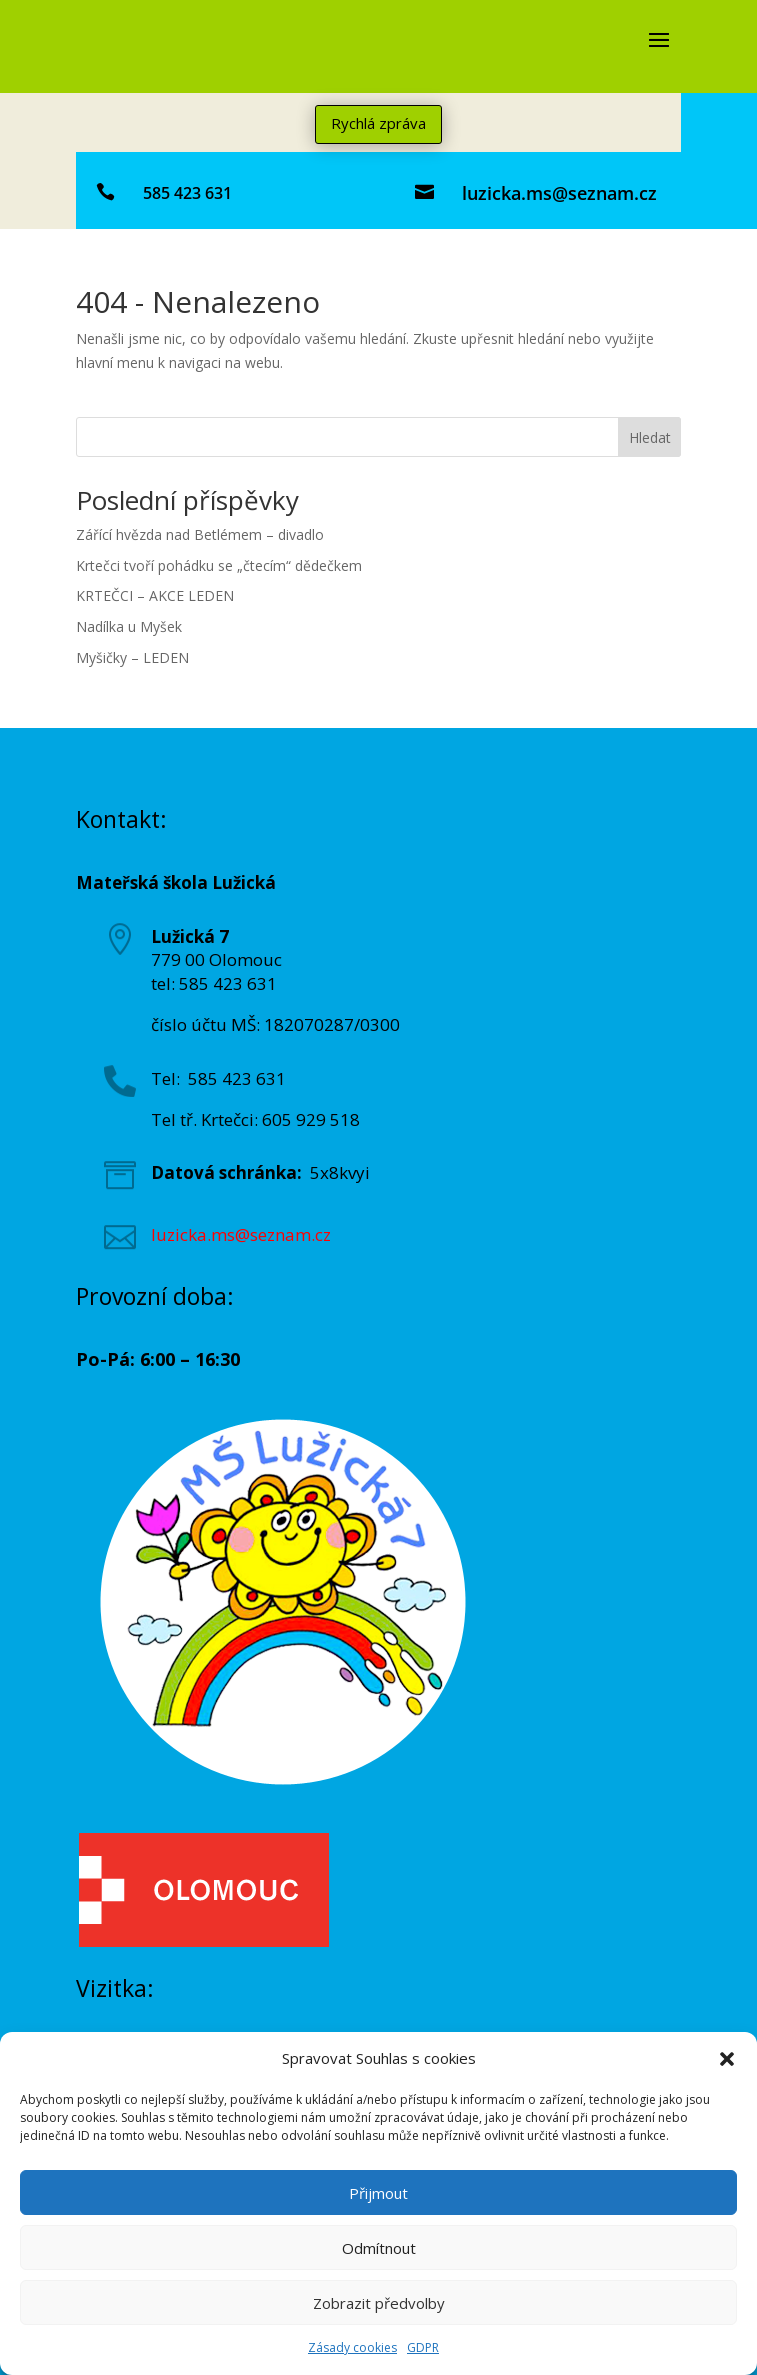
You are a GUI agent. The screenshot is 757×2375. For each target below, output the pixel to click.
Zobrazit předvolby (379, 2303)
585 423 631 (187, 193)
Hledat (650, 437)
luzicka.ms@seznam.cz (559, 193)
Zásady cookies (352, 2347)
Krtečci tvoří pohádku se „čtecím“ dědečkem (219, 565)
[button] (727, 2059)
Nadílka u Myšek (129, 626)
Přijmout (378, 2193)
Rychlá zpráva (378, 123)
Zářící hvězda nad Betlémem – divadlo (200, 534)
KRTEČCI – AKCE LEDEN (155, 595)
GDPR (423, 2347)
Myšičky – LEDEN (132, 657)
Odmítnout (379, 2248)
